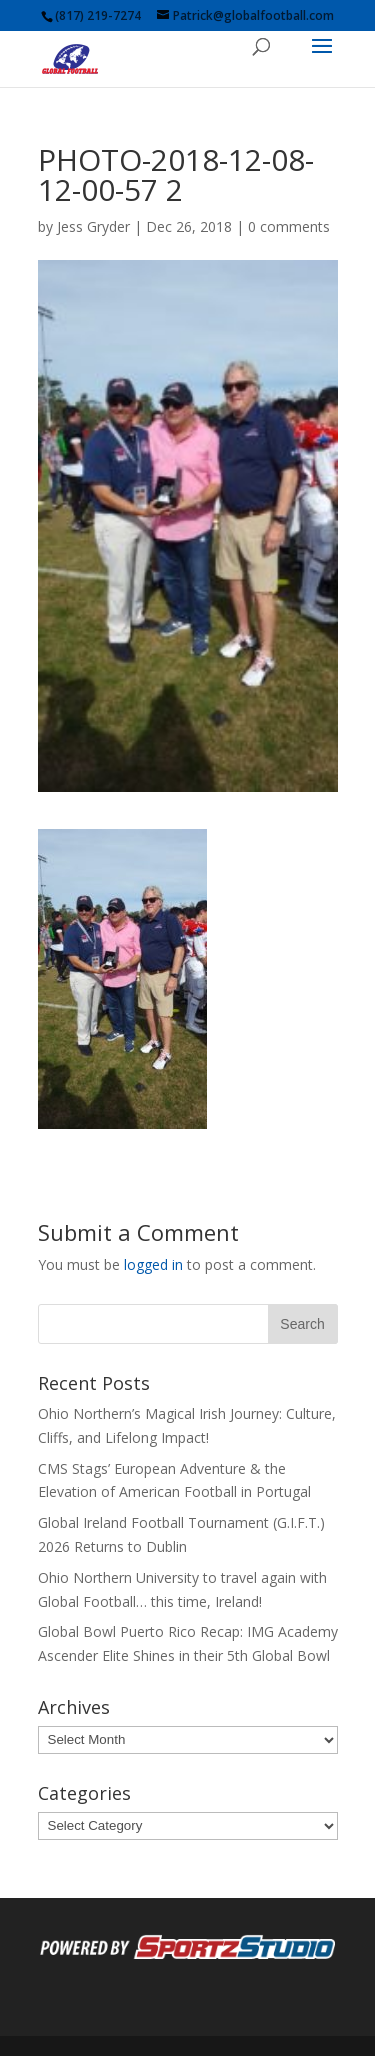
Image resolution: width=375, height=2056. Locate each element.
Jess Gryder (93, 226)
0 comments (289, 226)
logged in (153, 1264)
